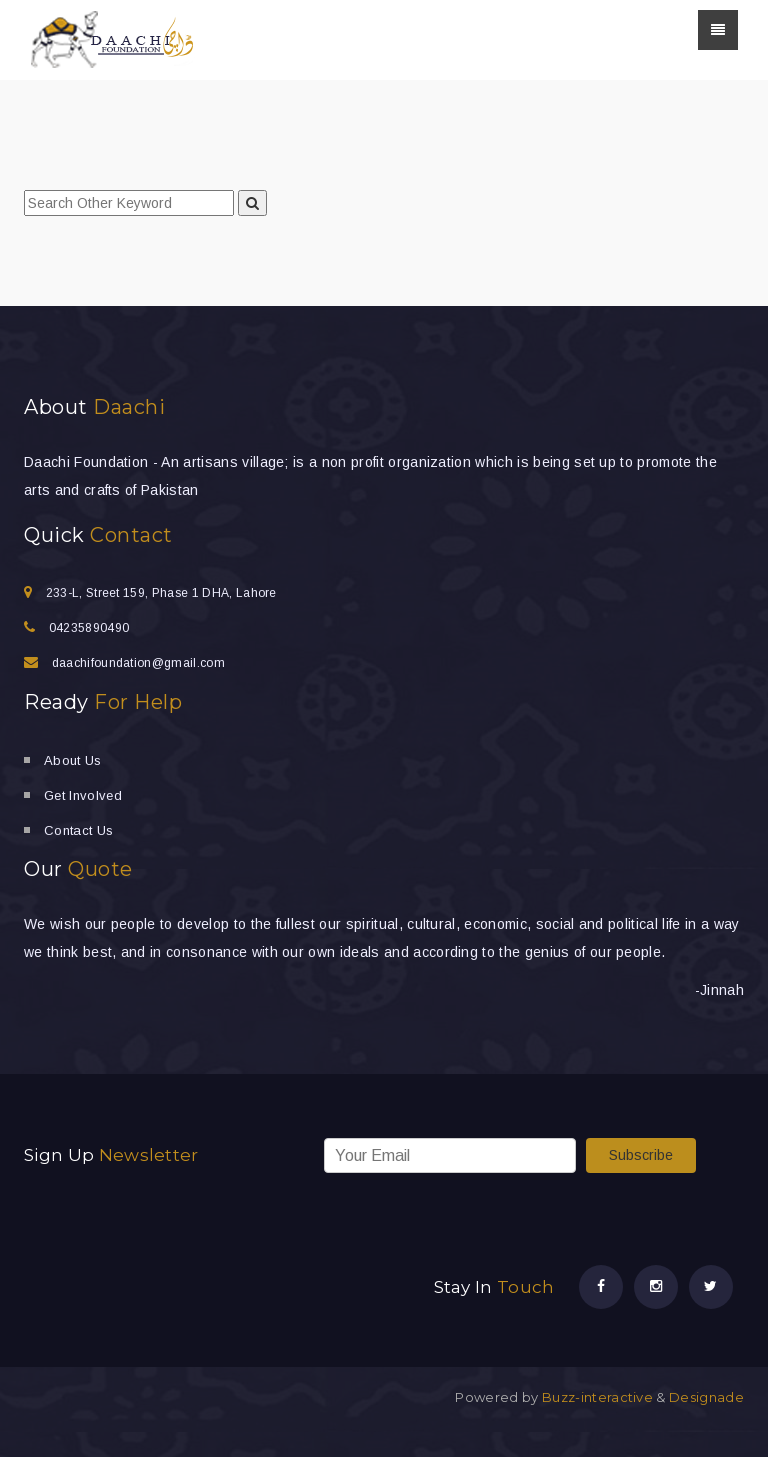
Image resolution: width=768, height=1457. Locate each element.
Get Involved (83, 795)
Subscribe (641, 1155)
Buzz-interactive (596, 1397)
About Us (73, 760)
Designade (706, 1397)
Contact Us (78, 830)
